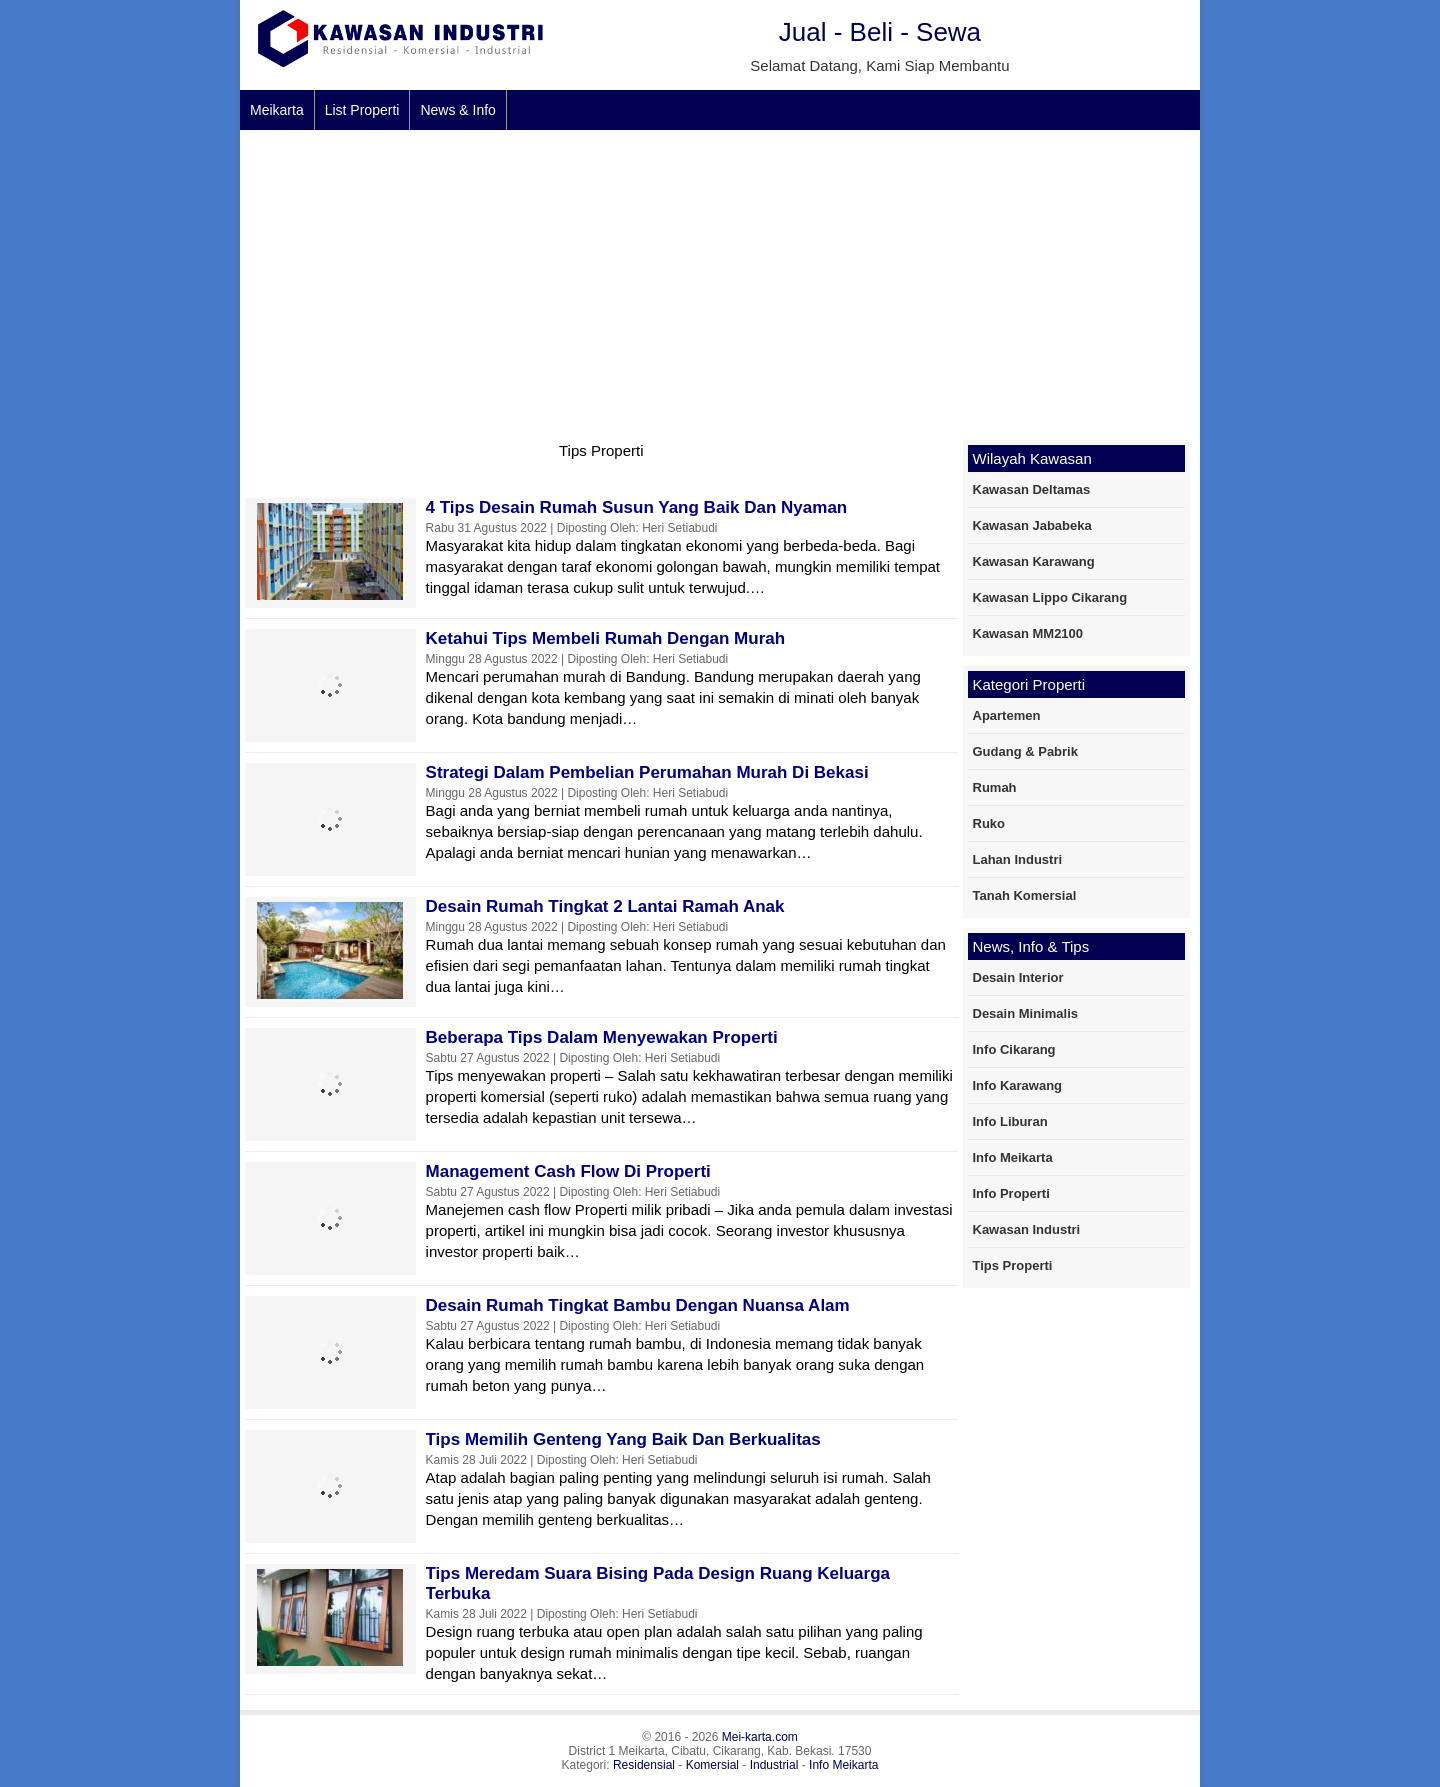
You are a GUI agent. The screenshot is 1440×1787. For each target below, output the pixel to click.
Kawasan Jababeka (1032, 525)
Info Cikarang (1014, 1049)
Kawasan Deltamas (1032, 489)
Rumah (995, 787)
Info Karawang (1018, 1085)
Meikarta (277, 110)
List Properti (362, 110)
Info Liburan (1010, 1121)
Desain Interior (1018, 977)
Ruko (989, 823)
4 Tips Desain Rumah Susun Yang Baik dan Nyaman (637, 507)
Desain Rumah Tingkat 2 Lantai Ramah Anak (605, 906)
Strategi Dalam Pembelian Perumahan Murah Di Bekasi (647, 772)
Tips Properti (1013, 1265)
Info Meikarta (1013, 1157)
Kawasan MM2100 (1028, 633)
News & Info (457, 110)
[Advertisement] (720, 280)
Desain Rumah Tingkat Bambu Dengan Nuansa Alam (638, 1305)
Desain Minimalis (1025, 1013)
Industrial (774, 1765)
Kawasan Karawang (1034, 561)
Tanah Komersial (1025, 895)
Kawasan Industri (1027, 1229)
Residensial (644, 1765)
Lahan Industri (1018, 859)
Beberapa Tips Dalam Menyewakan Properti (602, 1037)
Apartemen (1007, 715)
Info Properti (1011, 1193)
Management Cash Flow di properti (568, 1171)
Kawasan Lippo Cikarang (1050, 597)
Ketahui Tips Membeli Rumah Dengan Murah (606, 638)
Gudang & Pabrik (1025, 751)
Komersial (712, 1765)
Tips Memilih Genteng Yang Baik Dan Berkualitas (623, 1439)
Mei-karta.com (760, 1737)
